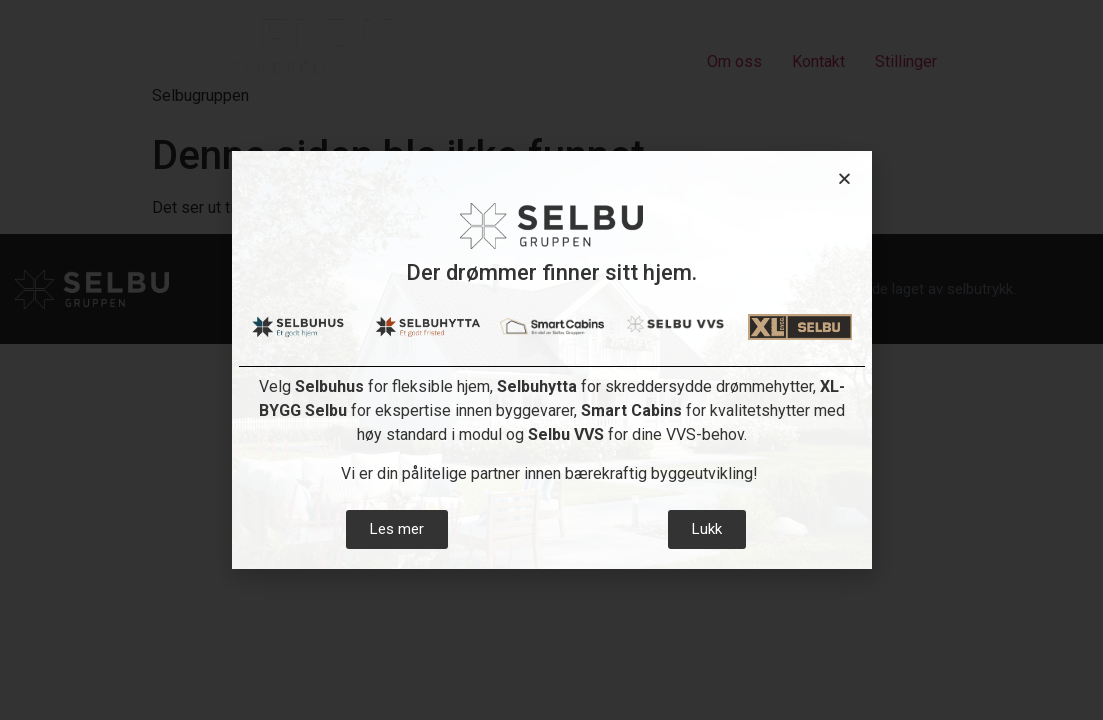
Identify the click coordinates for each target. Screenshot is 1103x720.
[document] (551, 360)
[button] (844, 178)
